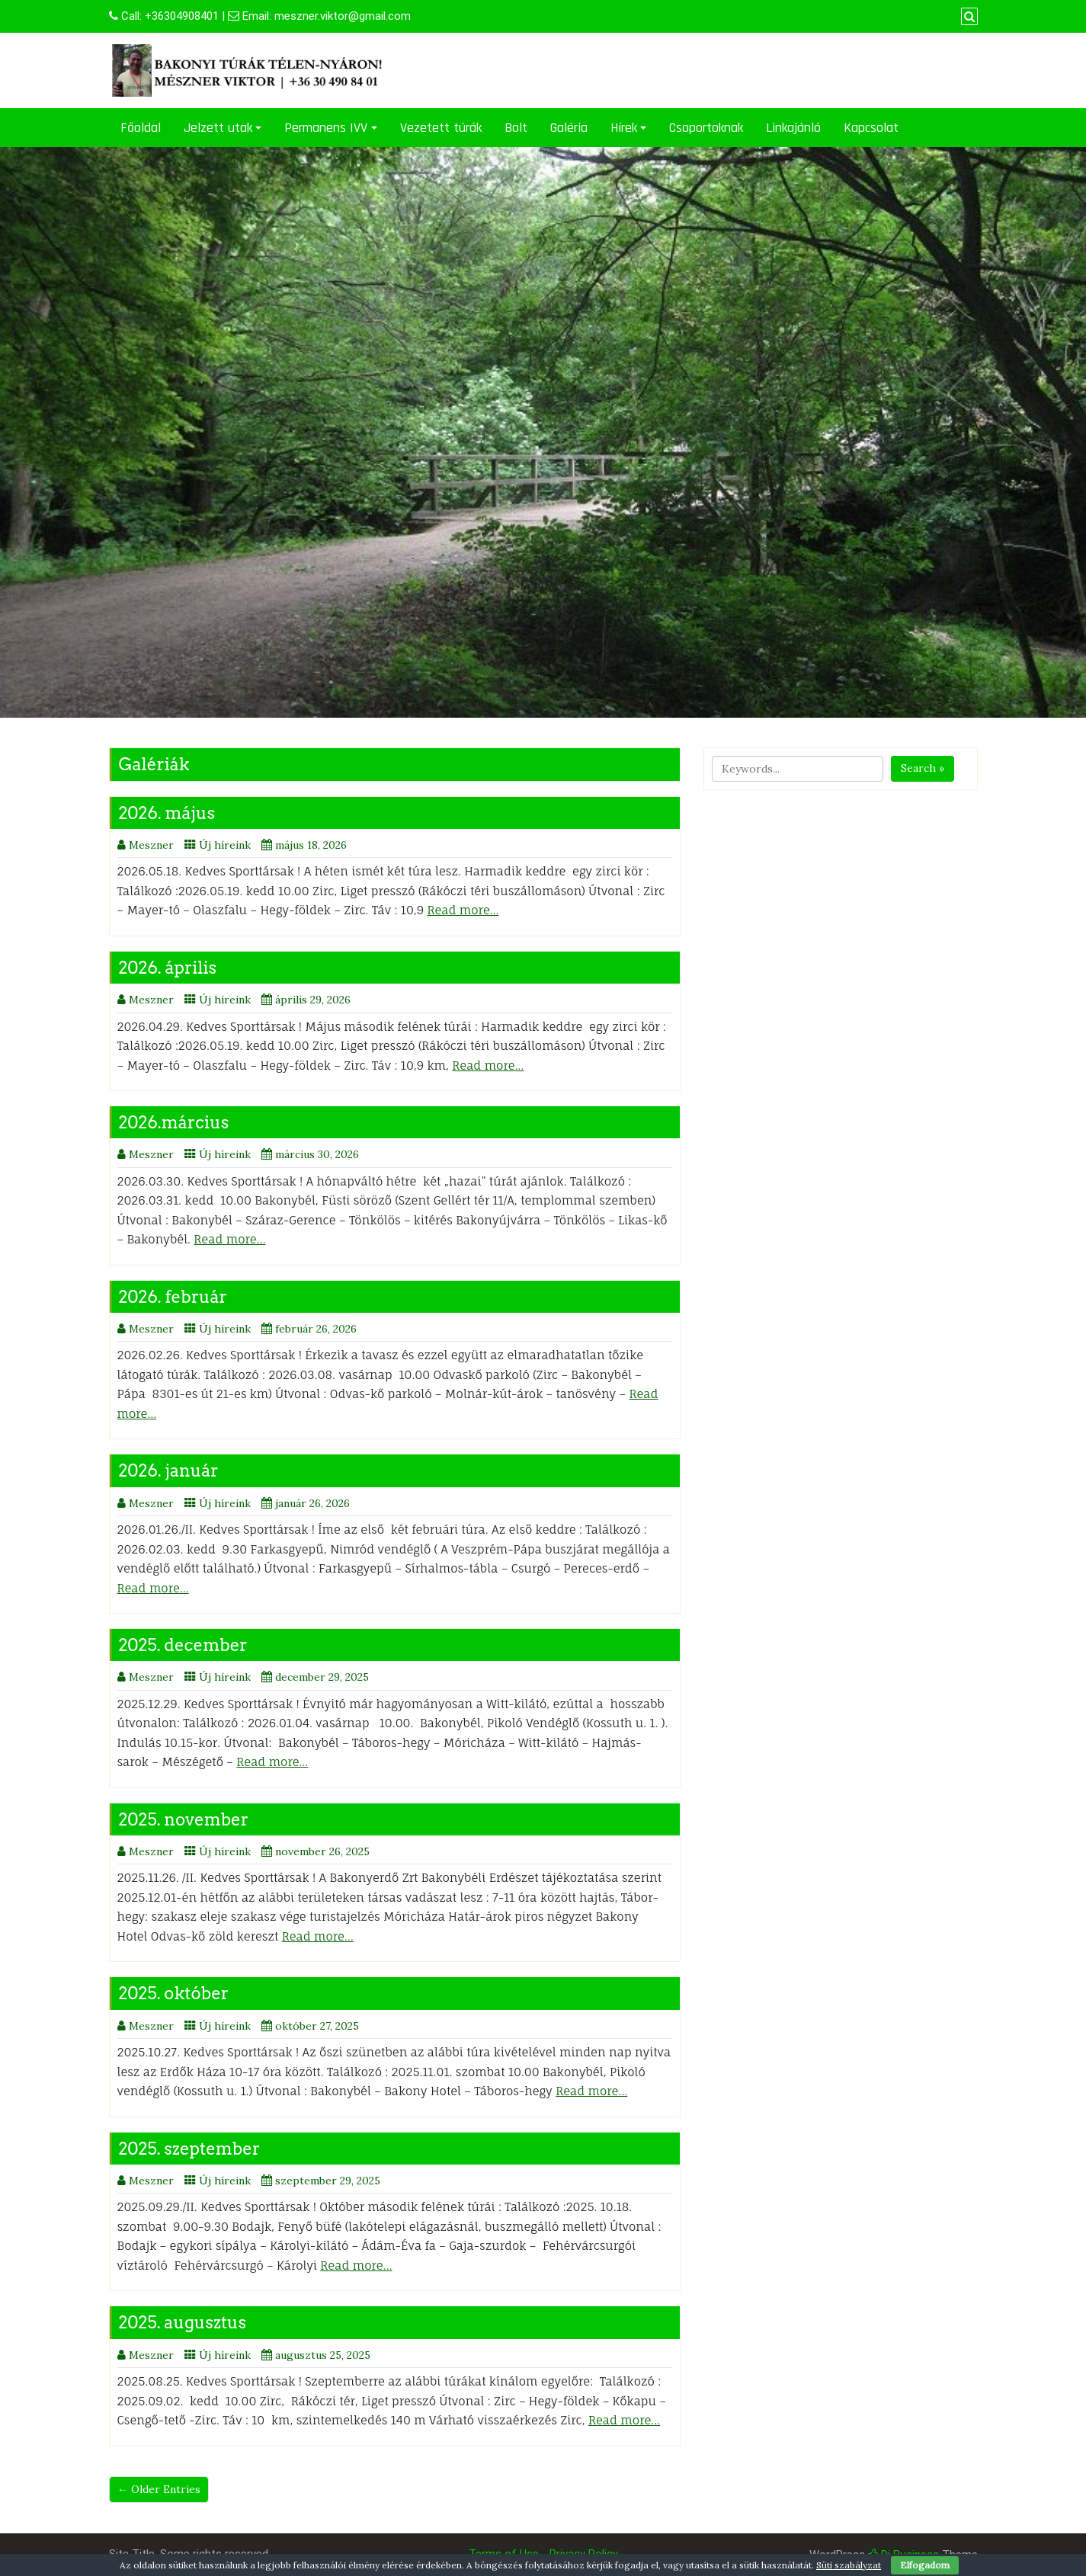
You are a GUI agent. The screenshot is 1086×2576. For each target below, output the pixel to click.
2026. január (169, 1470)
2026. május (167, 813)
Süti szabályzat (848, 2565)
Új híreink (225, 845)
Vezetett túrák (441, 127)
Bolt (516, 127)
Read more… (462, 910)
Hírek (623, 127)
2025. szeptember (190, 2148)
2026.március (174, 1122)
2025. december (183, 1645)
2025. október (174, 1993)
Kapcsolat (871, 127)
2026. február (173, 1297)
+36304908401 (182, 16)
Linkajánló (793, 127)
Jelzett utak (218, 127)
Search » (922, 768)
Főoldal (140, 127)
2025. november (184, 1819)
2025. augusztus (183, 2322)
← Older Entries (158, 2489)
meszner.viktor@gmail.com (342, 16)
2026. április (168, 968)
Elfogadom (925, 2565)
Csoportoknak (706, 127)
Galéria (569, 127)
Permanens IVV (325, 127)
